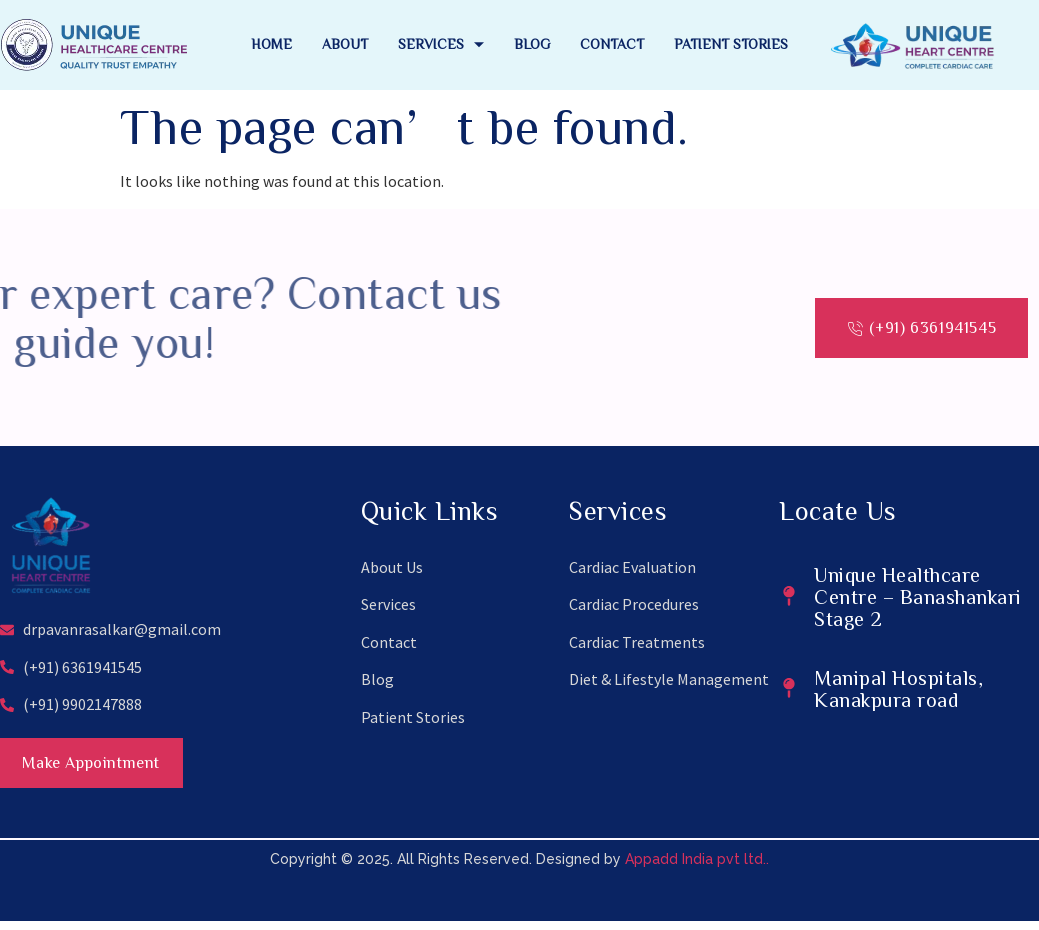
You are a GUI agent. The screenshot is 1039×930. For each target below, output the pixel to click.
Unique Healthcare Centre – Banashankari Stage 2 (918, 596)
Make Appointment (111, 767)
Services (441, 44)
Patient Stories (731, 44)
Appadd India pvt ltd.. (697, 868)
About (345, 44)
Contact (612, 44)
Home (271, 44)
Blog (532, 44)
